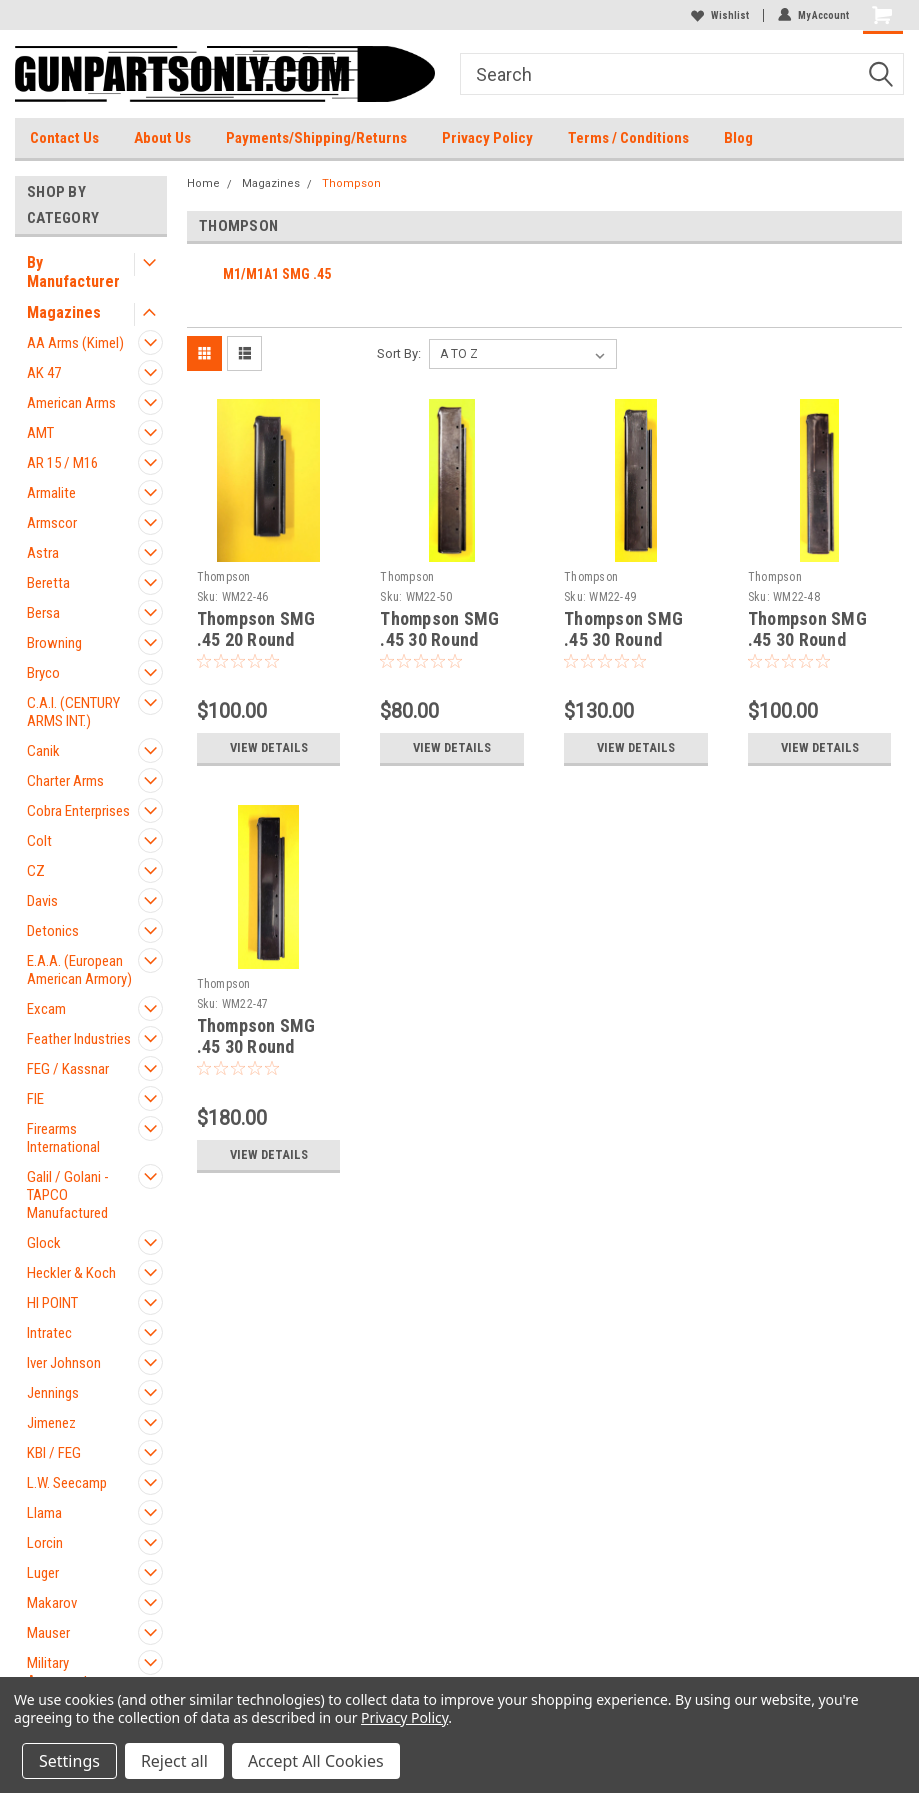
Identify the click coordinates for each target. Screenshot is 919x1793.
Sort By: (399, 353)
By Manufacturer (73, 272)
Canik (43, 751)
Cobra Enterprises (78, 811)
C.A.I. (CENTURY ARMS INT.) (73, 712)
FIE (35, 1099)
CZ (36, 871)
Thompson (351, 183)
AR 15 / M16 (62, 463)
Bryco (43, 673)
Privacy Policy (487, 138)
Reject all (174, 1761)
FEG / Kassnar (68, 1069)
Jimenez (51, 1423)
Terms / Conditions (628, 138)
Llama (44, 1513)
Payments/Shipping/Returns (316, 138)
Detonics (53, 931)
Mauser (48, 1633)
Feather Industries (79, 1039)
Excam (46, 1009)
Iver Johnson (64, 1363)
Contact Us (64, 138)
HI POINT (52, 1303)
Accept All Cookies (316, 1761)
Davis (42, 901)
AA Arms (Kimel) (75, 343)
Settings (69, 1761)
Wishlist (720, 15)
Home (203, 183)
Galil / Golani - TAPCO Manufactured (68, 1195)
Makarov (52, 1603)
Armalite (51, 493)
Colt (39, 841)
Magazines (64, 312)
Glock (44, 1243)
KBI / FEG (54, 1453)
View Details (268, 747)
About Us (162, 138)
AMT (40, 433)
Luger (43, 1573)
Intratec (49, 1333)
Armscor (52, 523)
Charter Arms (65, 781)
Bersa (43, 613)
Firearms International (63, 1138)
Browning (54, 643)
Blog (738, 138)
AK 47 (44, 373)
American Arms (71, 403)
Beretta (48, 583)
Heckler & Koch (71, 1273)
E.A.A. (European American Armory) (79, 970)
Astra (43, 553)
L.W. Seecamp (67, 1483)
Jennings (53, 1393)
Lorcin (45, 1543)
